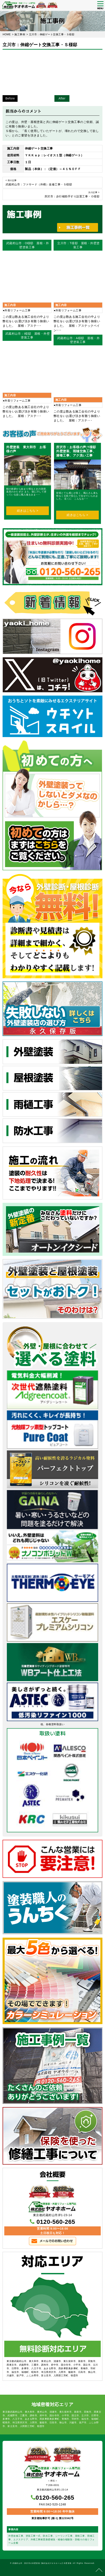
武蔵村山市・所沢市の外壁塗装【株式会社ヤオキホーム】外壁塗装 (42, 2563)
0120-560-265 (55, 2221)
